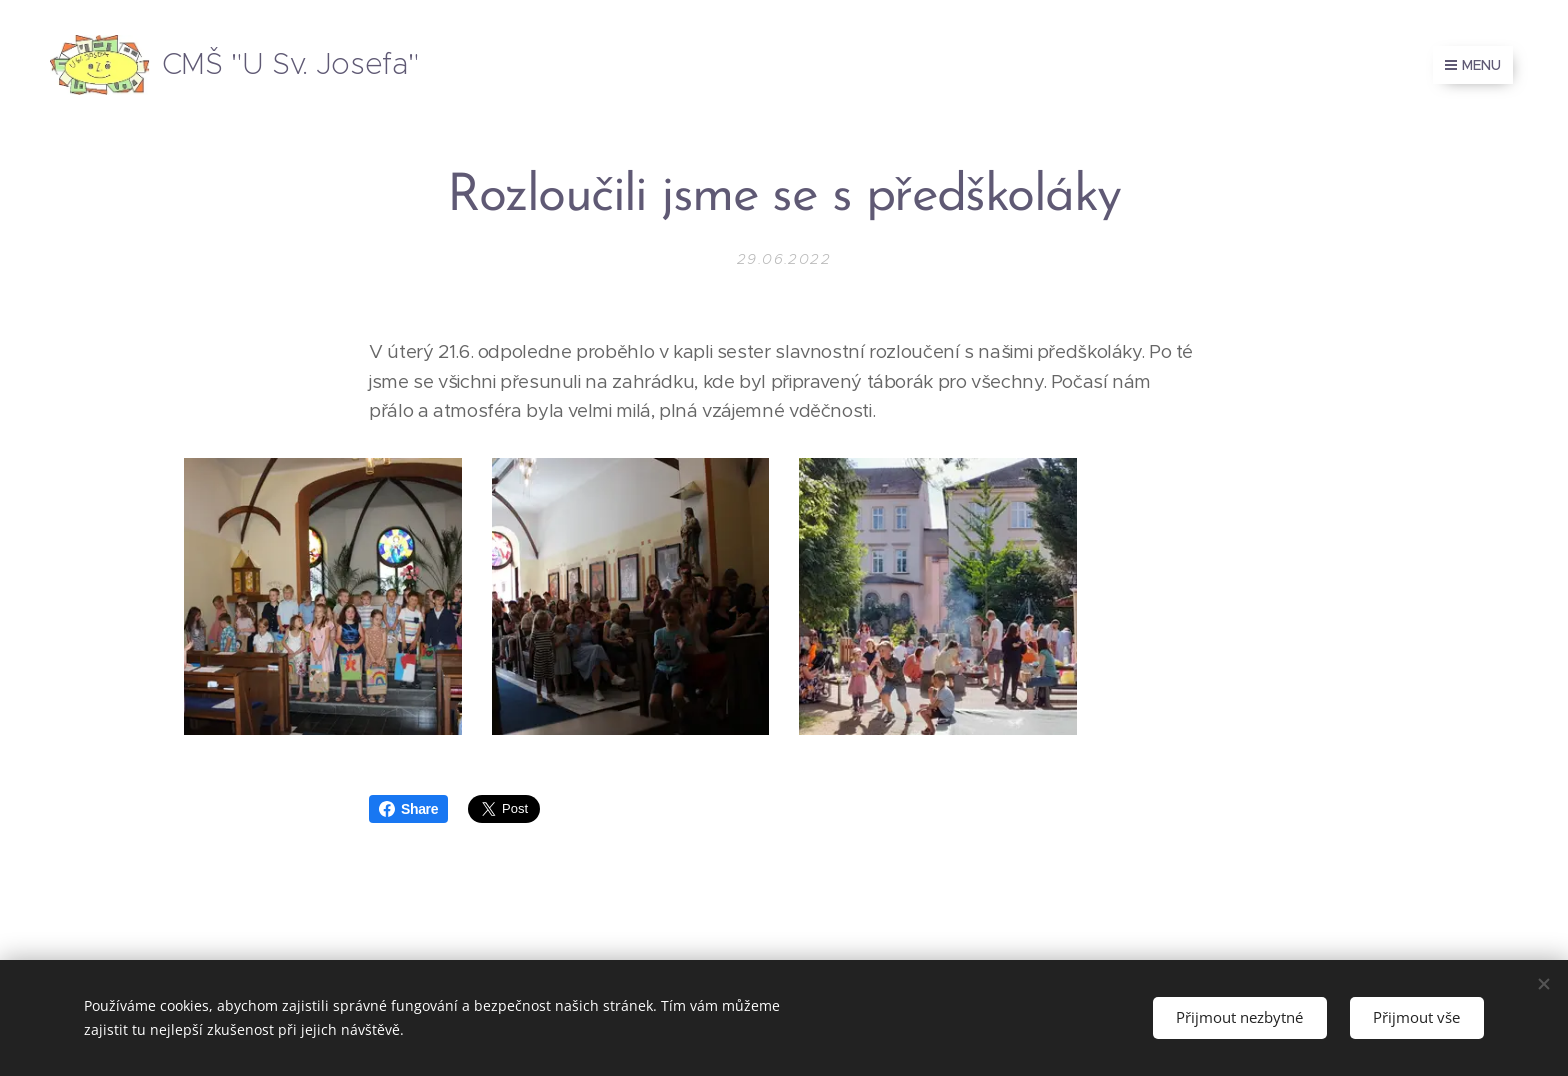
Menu (1473, 65)
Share (408, 809)
